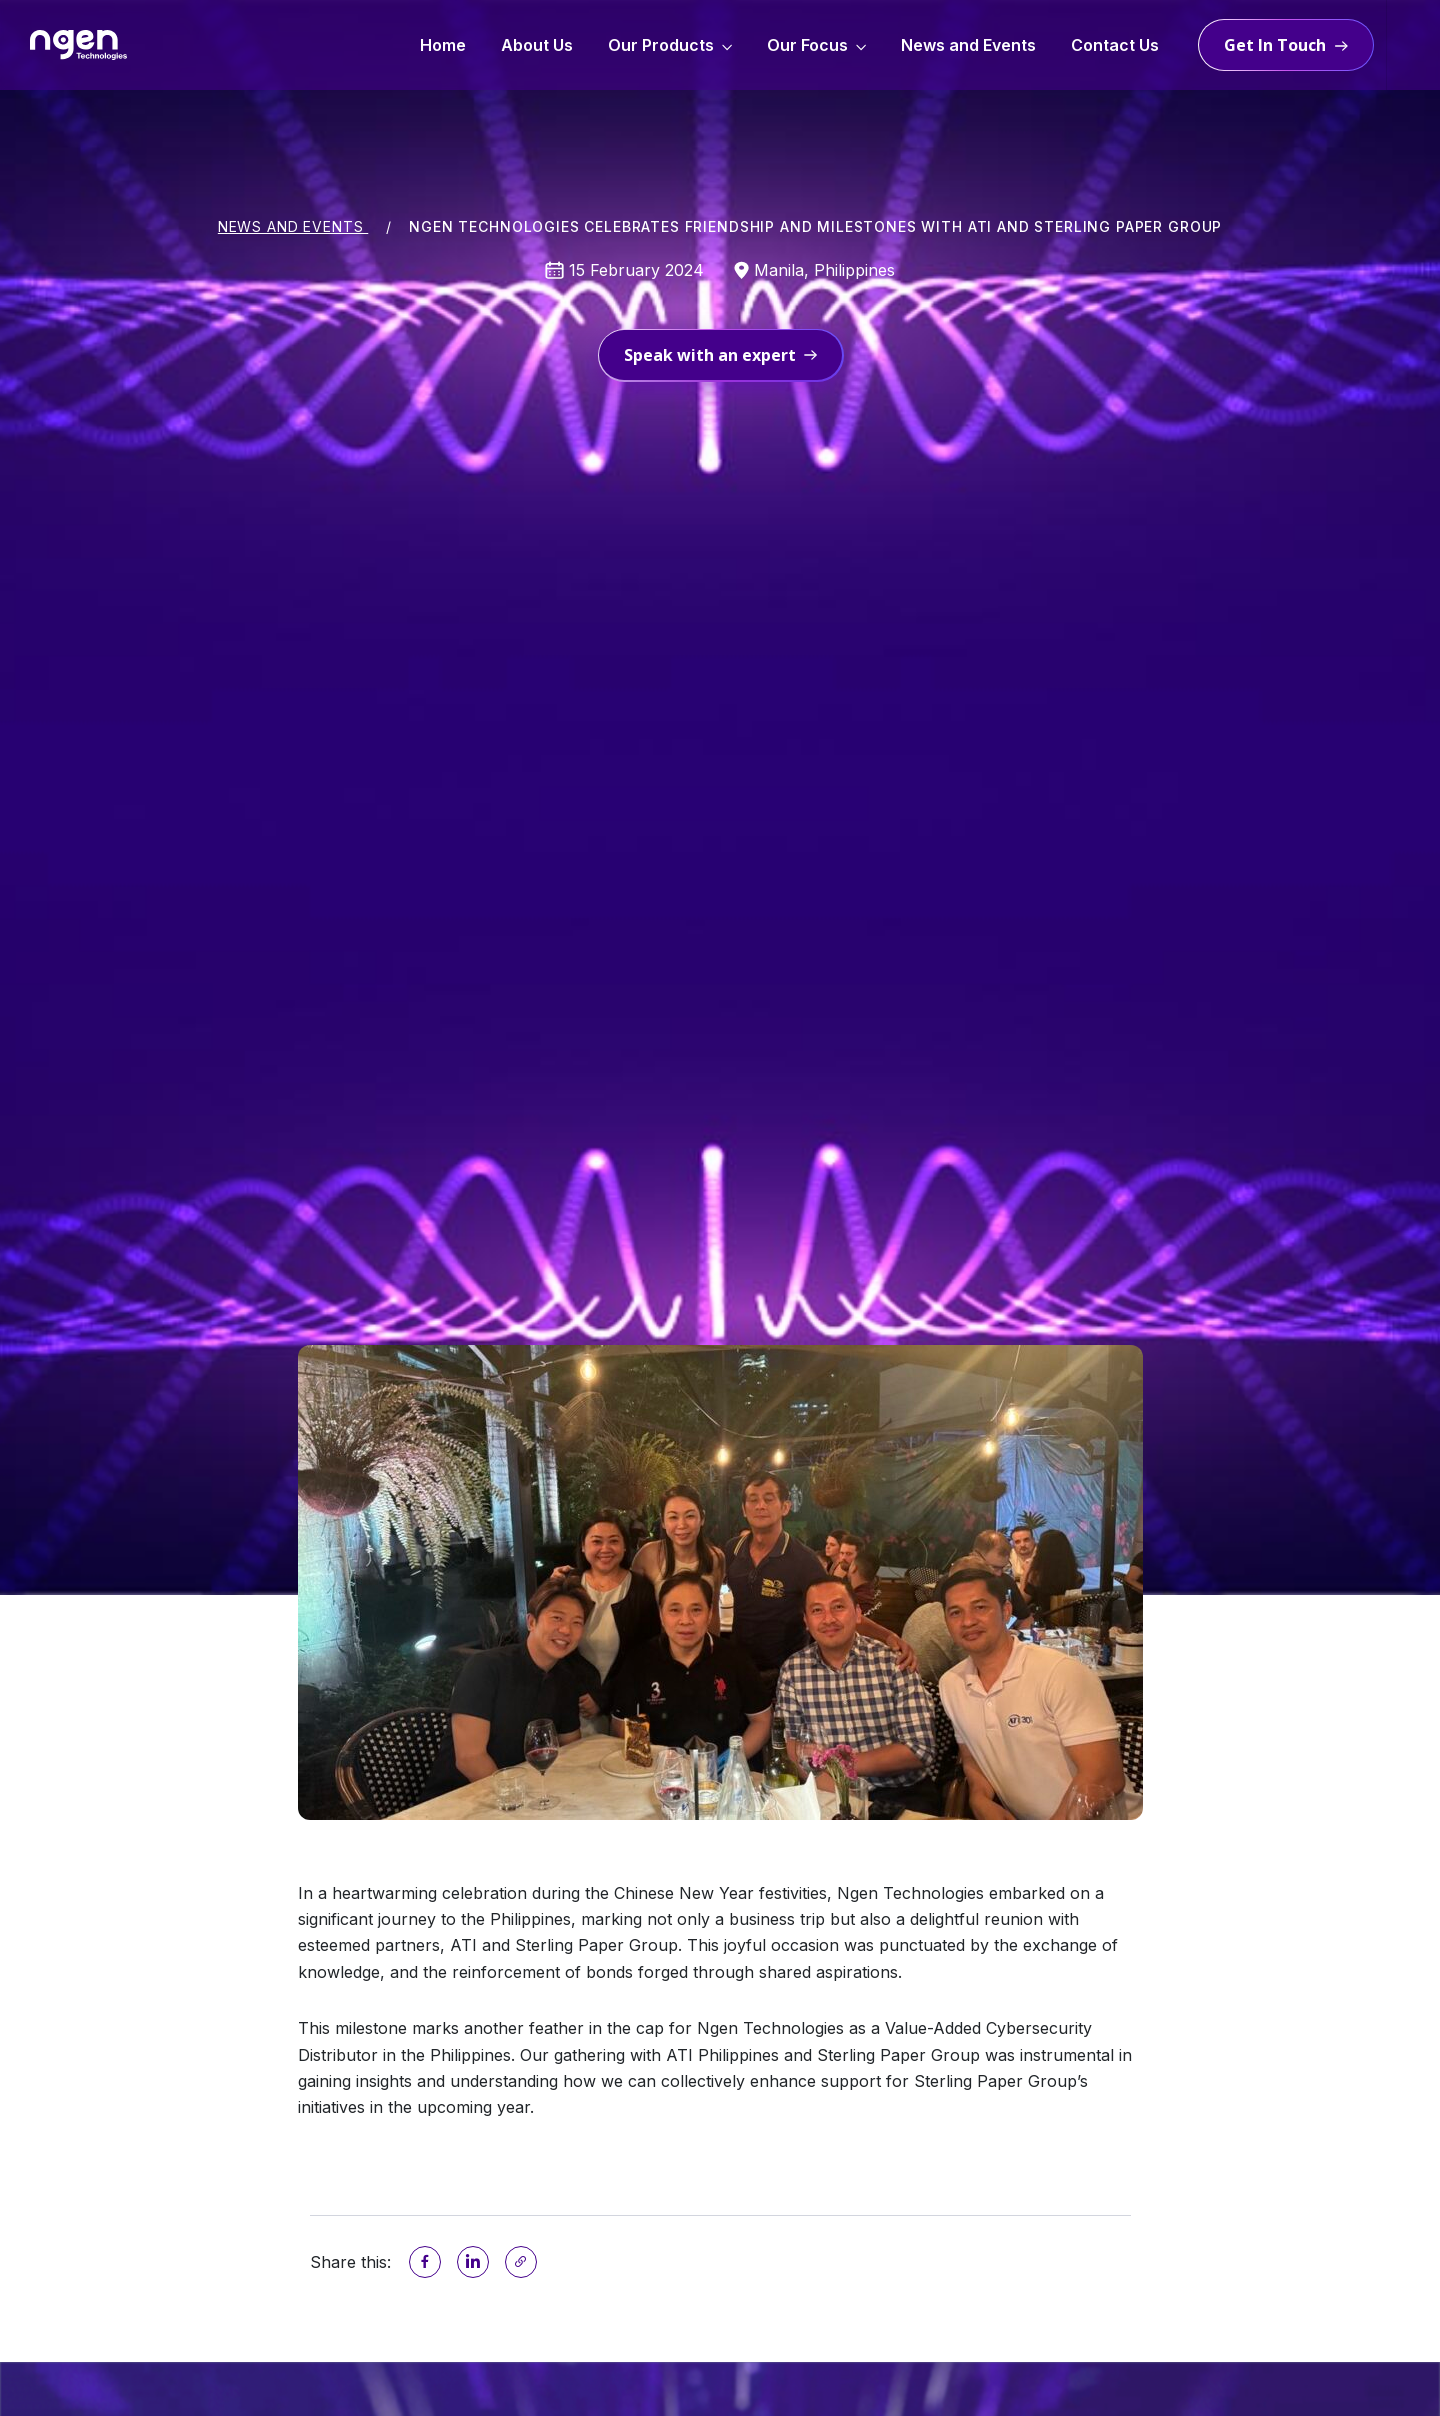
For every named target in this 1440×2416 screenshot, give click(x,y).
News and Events (968, 45)
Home (443, 45)
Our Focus (807, 45)
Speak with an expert (720, 355)
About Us (537, 45)
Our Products (661, 45)
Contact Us (1115, 45)
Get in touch (1275, 45)
